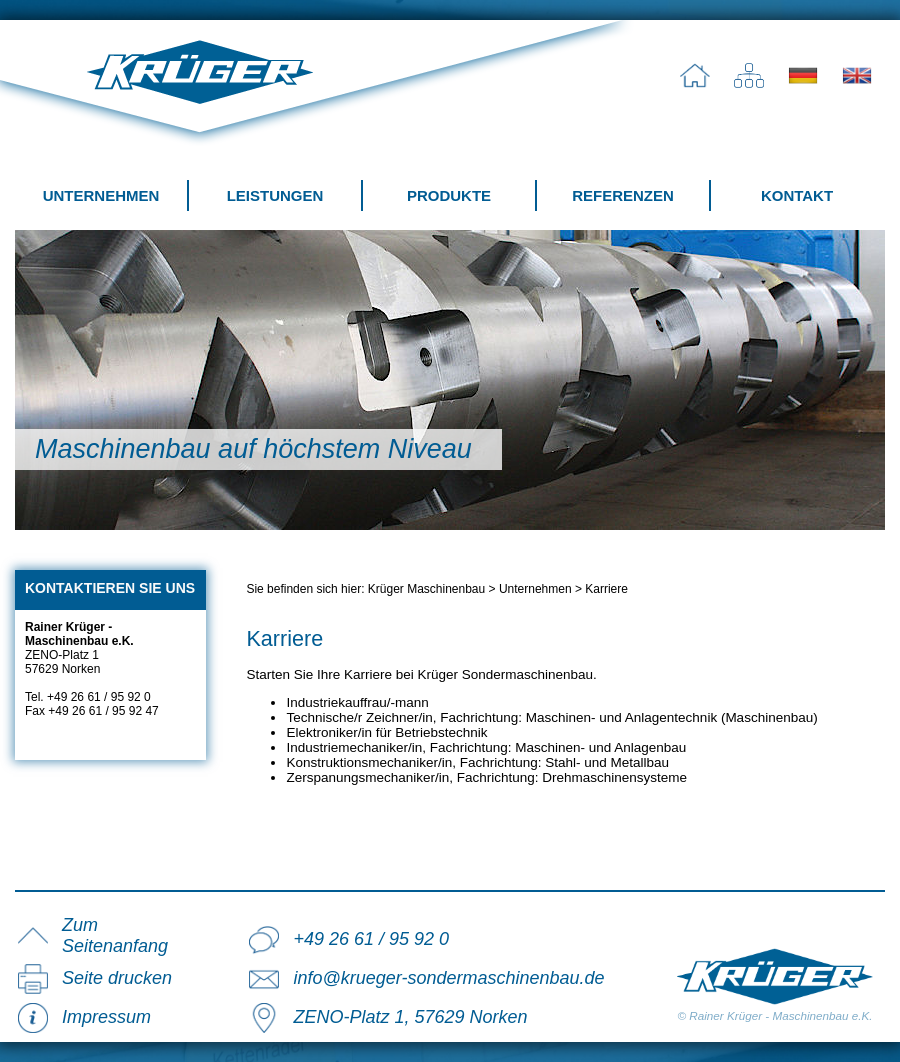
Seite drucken (117, 978)
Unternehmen (101, 195)
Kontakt (797, 195)
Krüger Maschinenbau (426, 589)
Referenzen (623, 195)
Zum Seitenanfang (115, 935)
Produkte (449, 195)
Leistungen (275, 195)
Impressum (106, 1017)
